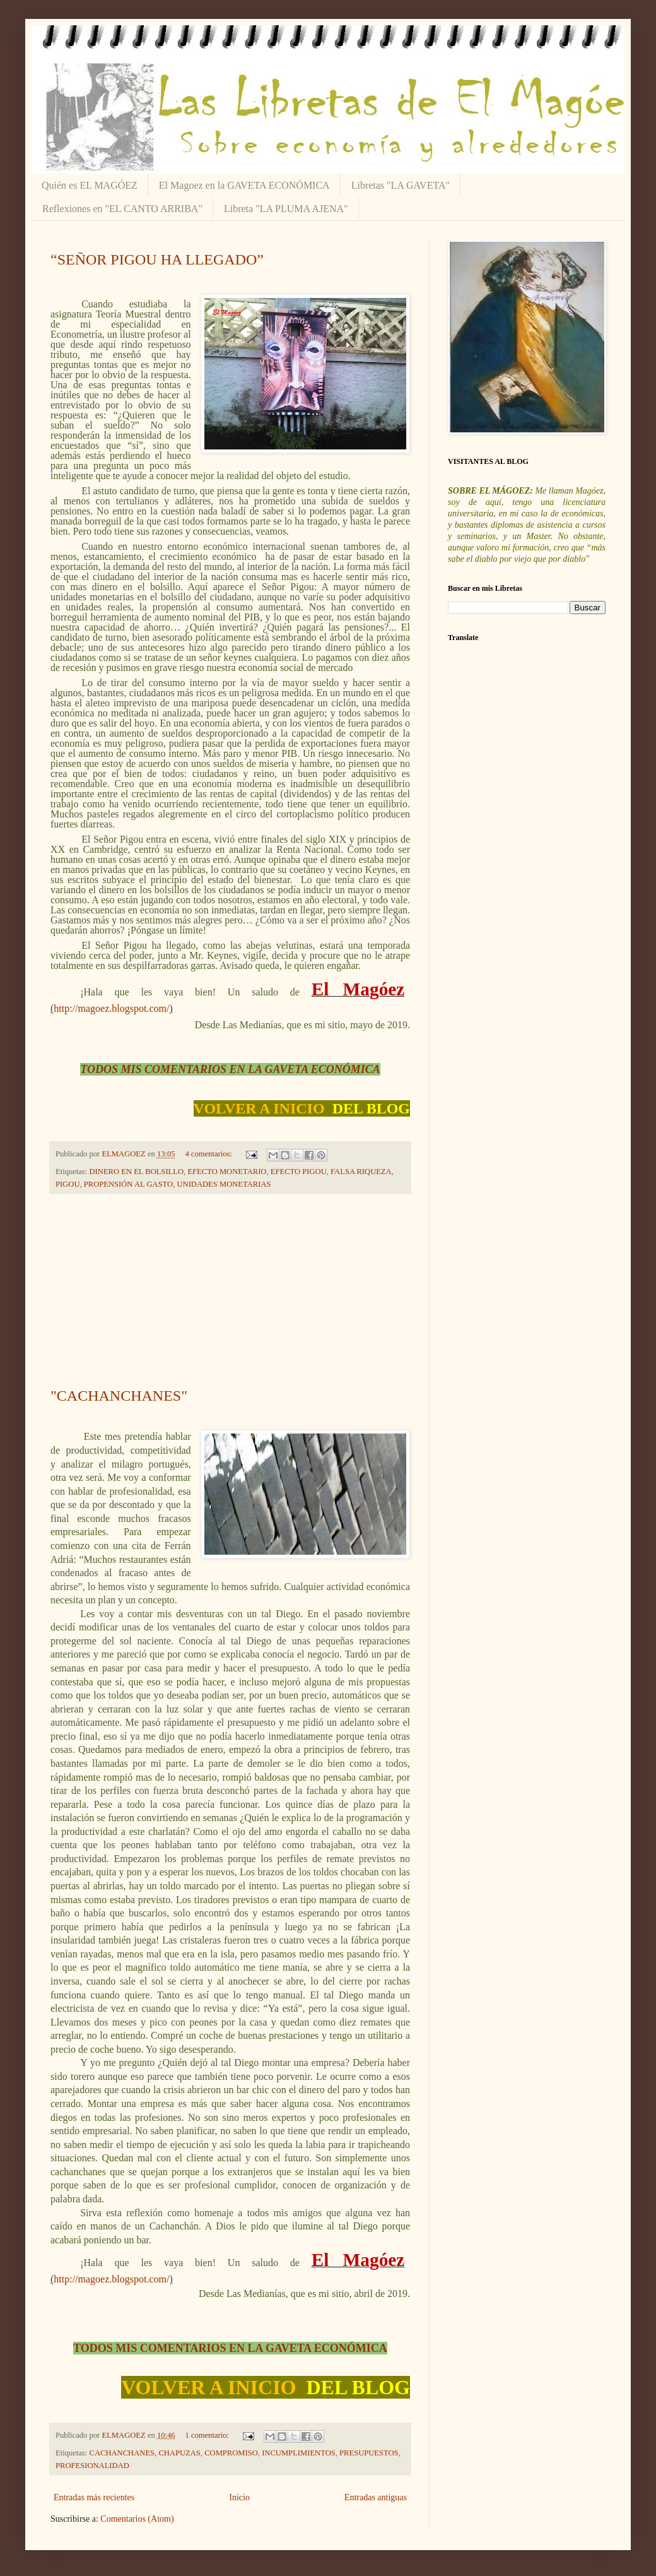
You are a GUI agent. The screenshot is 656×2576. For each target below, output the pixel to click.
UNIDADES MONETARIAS (224, 1184)
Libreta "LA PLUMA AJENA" (286, 208)
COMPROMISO (231, 2452)
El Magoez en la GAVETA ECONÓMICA (244, 185)
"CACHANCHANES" (118, 1395)
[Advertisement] (230, 1291)
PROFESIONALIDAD (92, 2465)
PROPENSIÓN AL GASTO (128, 1184)
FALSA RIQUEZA (361, 1171)
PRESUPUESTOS (369, 2452)
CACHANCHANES (122, 2452)
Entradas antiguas (375, 2497)
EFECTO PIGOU (299, 1171)
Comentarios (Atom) (136, 2519)
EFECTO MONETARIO (226, 1171)
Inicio (239, 2497)
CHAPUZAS (179, 2452)
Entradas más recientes (94, 2497)
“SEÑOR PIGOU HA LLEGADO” (157, 259)
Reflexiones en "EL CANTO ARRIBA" (122, 208)
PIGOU (67, 1184)
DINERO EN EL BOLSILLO (137, 1171)
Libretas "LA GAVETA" (400, 185)
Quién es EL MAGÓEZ (90, 185)
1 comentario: (208, 2435)
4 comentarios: (209, 1153)
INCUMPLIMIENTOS (299, 2452)
